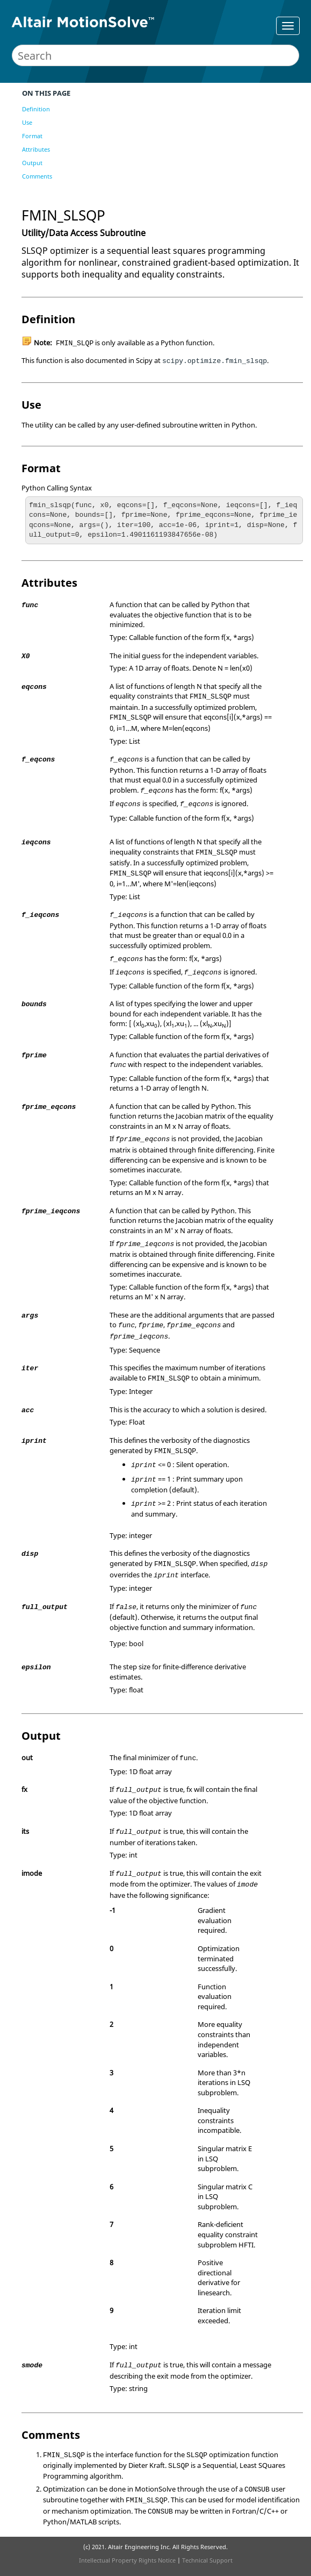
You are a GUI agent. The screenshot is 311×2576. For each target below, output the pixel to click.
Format (32, 136)
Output (32, 163)
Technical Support (207, 2560)
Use (27, 122)
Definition (36, 109)
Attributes (36, 149)
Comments (37, 176)
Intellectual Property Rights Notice (127, 2560)
